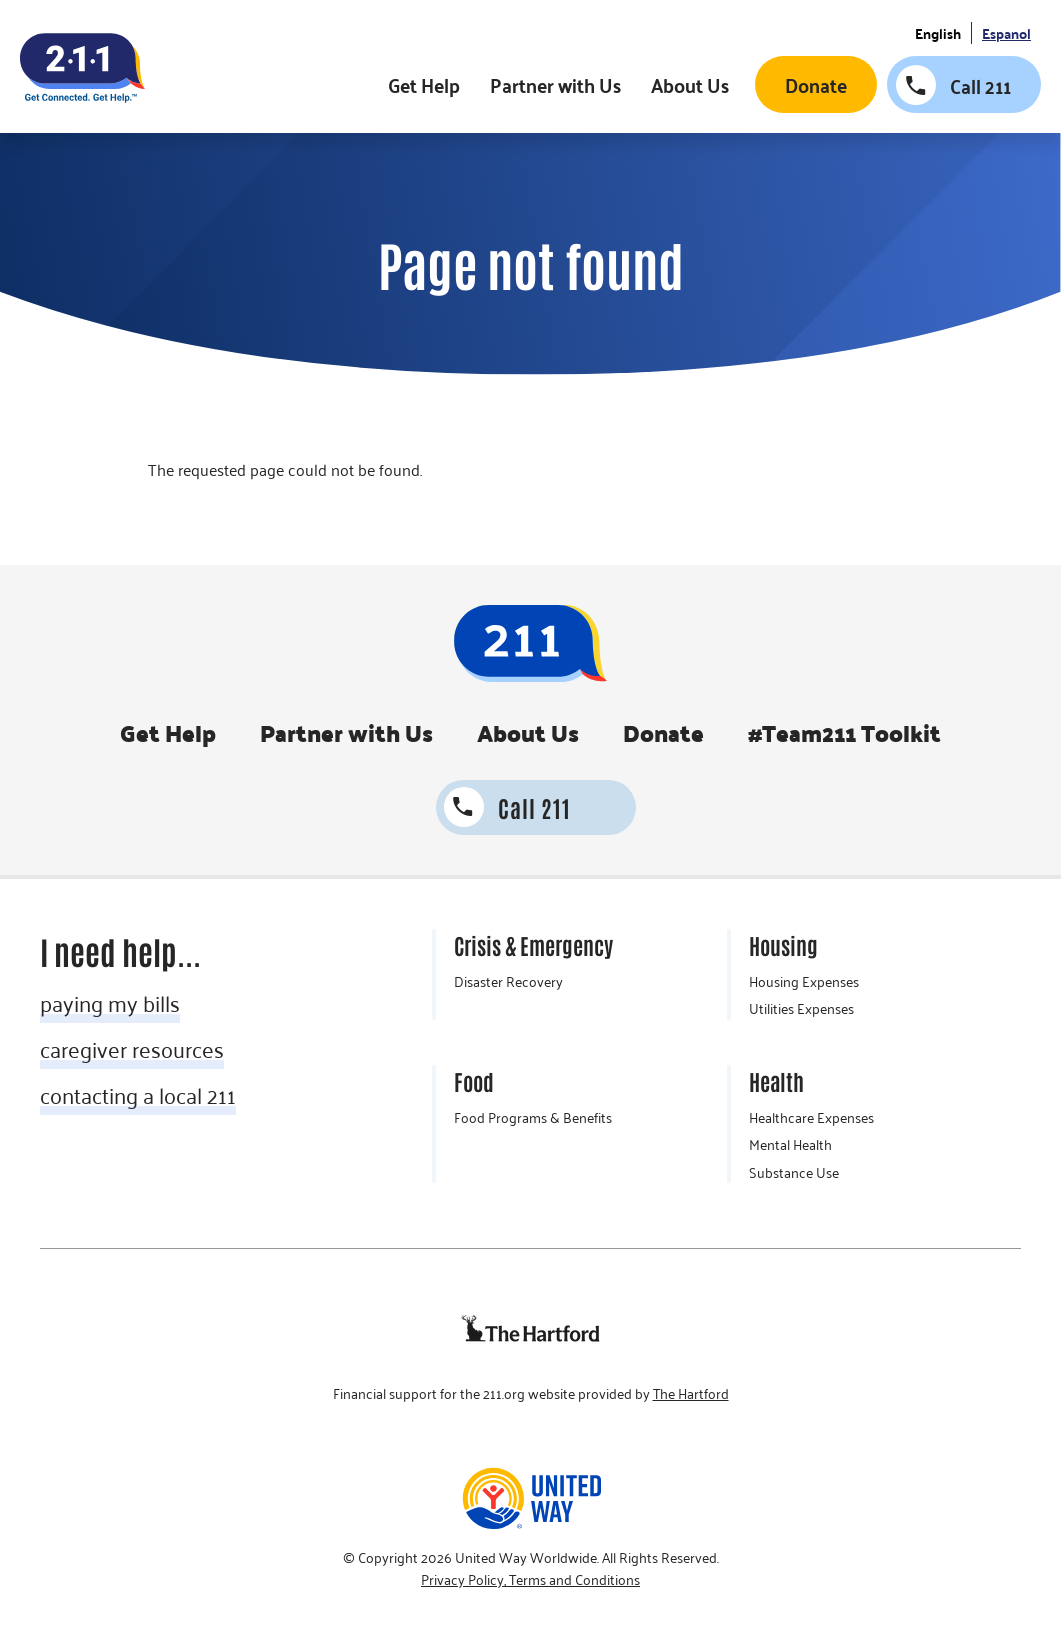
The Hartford (691, 1394)
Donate (816, 85)
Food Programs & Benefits (533, 1118)
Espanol (1006, 34)
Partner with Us (555, 85)
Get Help (424, 85)
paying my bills (110, 1003)
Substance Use (794, 1173)
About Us (690, 85)
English (938, 34)
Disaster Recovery (508, 982)
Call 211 (980, 86)
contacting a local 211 (138, 1095)
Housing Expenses (804, 982)
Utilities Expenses (801, 1009)
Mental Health (790, 1145)
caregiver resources (132, 1049)
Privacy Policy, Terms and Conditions (530, 1580)
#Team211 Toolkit (844, 733)
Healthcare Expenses (811, 1118)
